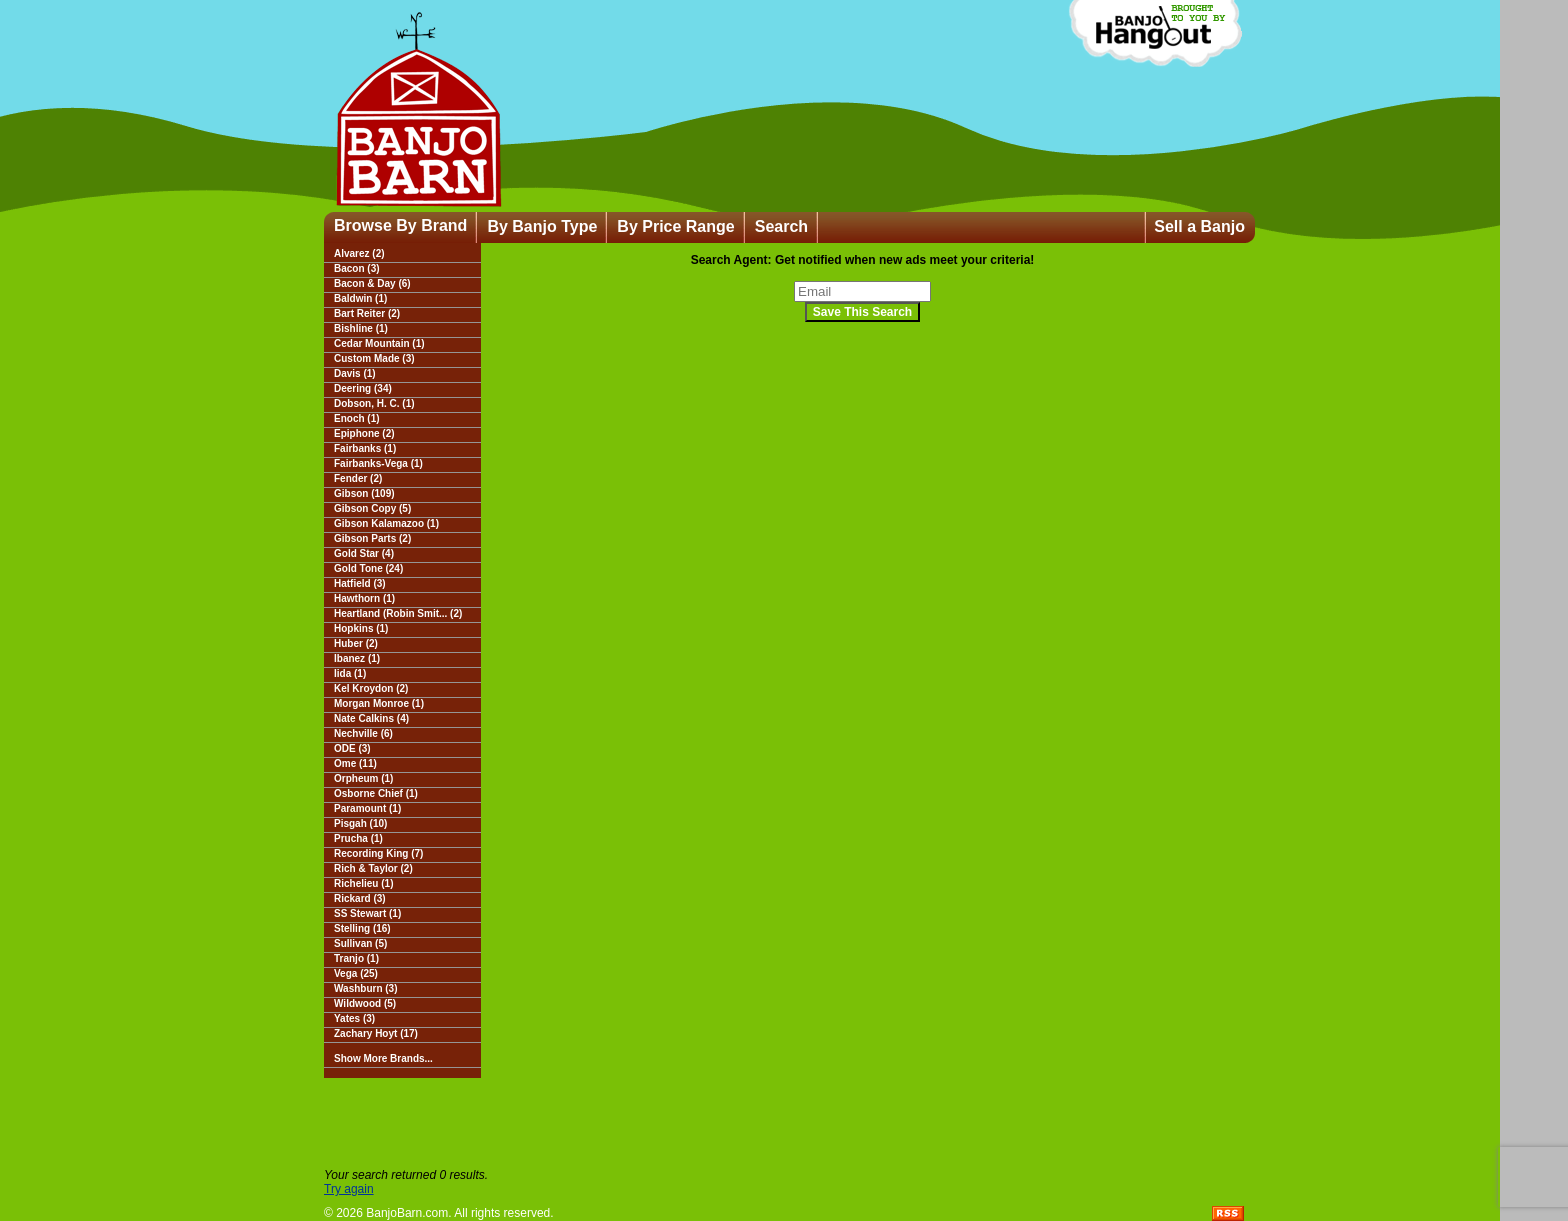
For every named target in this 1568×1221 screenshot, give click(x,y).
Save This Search (862, 312)
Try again (349, 1189)
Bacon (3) (357, 268)
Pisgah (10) (360, 823)
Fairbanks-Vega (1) (378, 463)
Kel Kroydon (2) (371, 688)
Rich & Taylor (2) (373, 868)
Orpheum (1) (363, 778)
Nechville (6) (363, 733)
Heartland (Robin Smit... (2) (398, 613)
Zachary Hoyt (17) (376, 1033)
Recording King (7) (378, 853)
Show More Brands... (383, 1058)
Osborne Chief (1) (376, 793)
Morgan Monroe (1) (379, 703)
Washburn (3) (366, 988)
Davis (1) (355, 373)
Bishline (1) (361, 328)
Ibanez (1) (357, 658)
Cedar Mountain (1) (379, 343)
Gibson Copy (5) (372, 508)
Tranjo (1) (356, 958)
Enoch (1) (357, 418)
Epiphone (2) (364, 433)
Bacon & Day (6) (372, 283)
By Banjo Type (542, 226)
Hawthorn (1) (364, 598)
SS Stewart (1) (367, 913)
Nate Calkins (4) (371, 718)
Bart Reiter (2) (367, 313)
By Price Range (675, 226)
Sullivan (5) (360, 943)
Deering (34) (363, 388)
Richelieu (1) (363, 883)
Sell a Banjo (1199, 226)
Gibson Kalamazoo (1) (386, 523)
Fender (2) (358, 478)
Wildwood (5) (365, 1003)
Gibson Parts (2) (372, 538)
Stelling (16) (362, 928)
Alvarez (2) (359, 253)
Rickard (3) (360, 898)
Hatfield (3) (360, 583)
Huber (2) (356, 643)
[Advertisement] (784, 1123)
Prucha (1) (358, 838)
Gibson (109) (364, 493)
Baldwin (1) (360, 298)
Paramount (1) (367, 808)
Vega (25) (356, 973)
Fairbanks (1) (365, 448)
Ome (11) (355, 763)
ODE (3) (352, 748)
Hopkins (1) (361, 628)
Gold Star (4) (364, 553)
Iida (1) (350, 673)
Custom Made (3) (374, 358)
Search (781, 226)
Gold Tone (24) (368, 568)
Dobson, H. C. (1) (374, 403)
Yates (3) (354, 1018)
